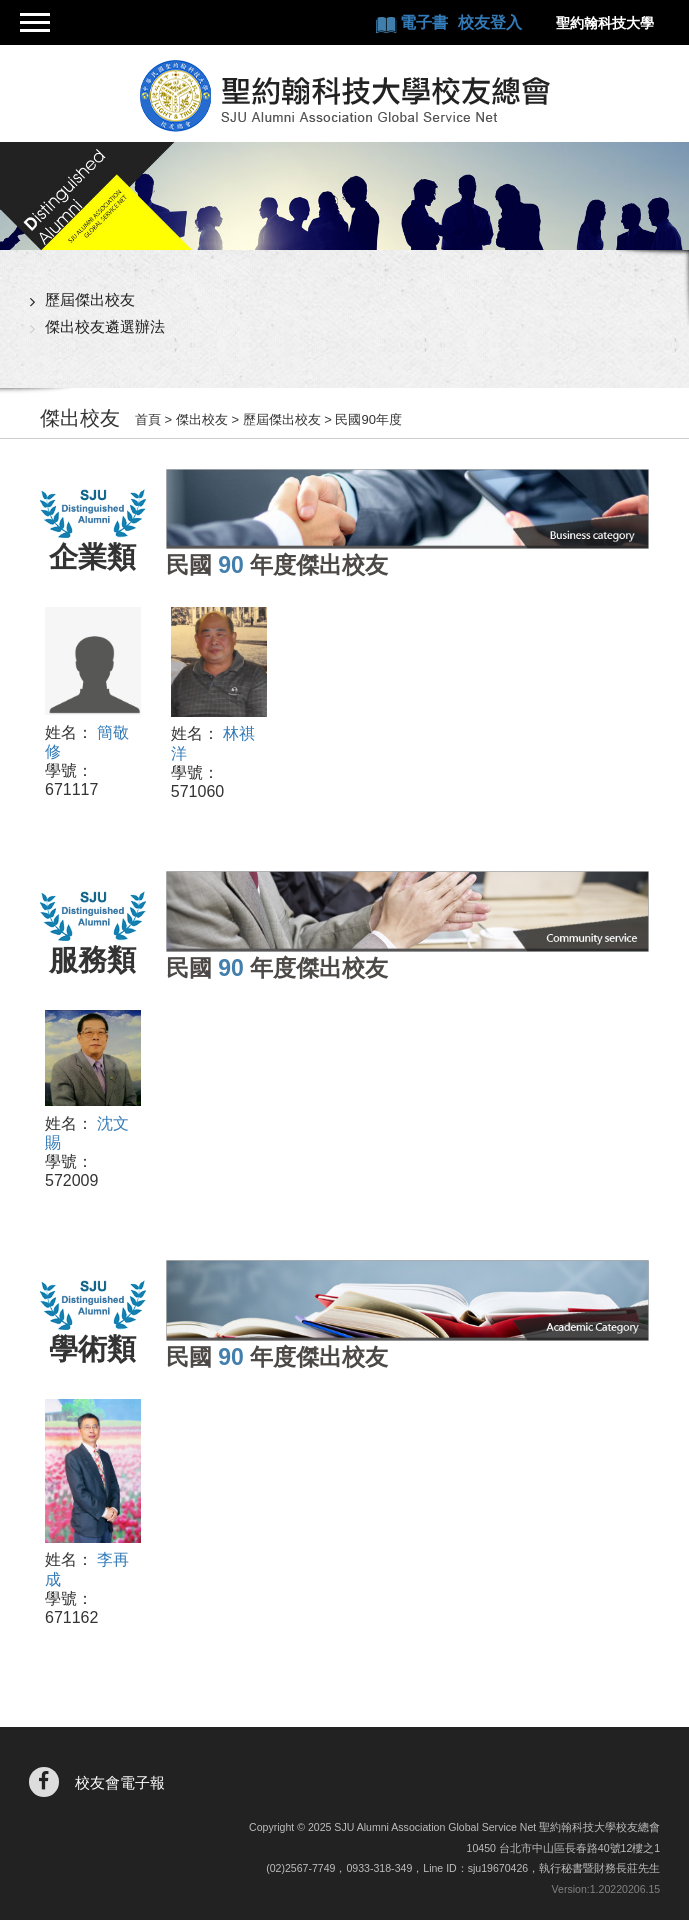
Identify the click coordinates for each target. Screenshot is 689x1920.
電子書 (426, 22)
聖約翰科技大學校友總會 (345, 96)
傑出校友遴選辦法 (105, 326)
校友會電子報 (120, 1782)
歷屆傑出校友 (90, 299)
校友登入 (490, 22)
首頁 (148, 419)
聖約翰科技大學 (605, 23)
